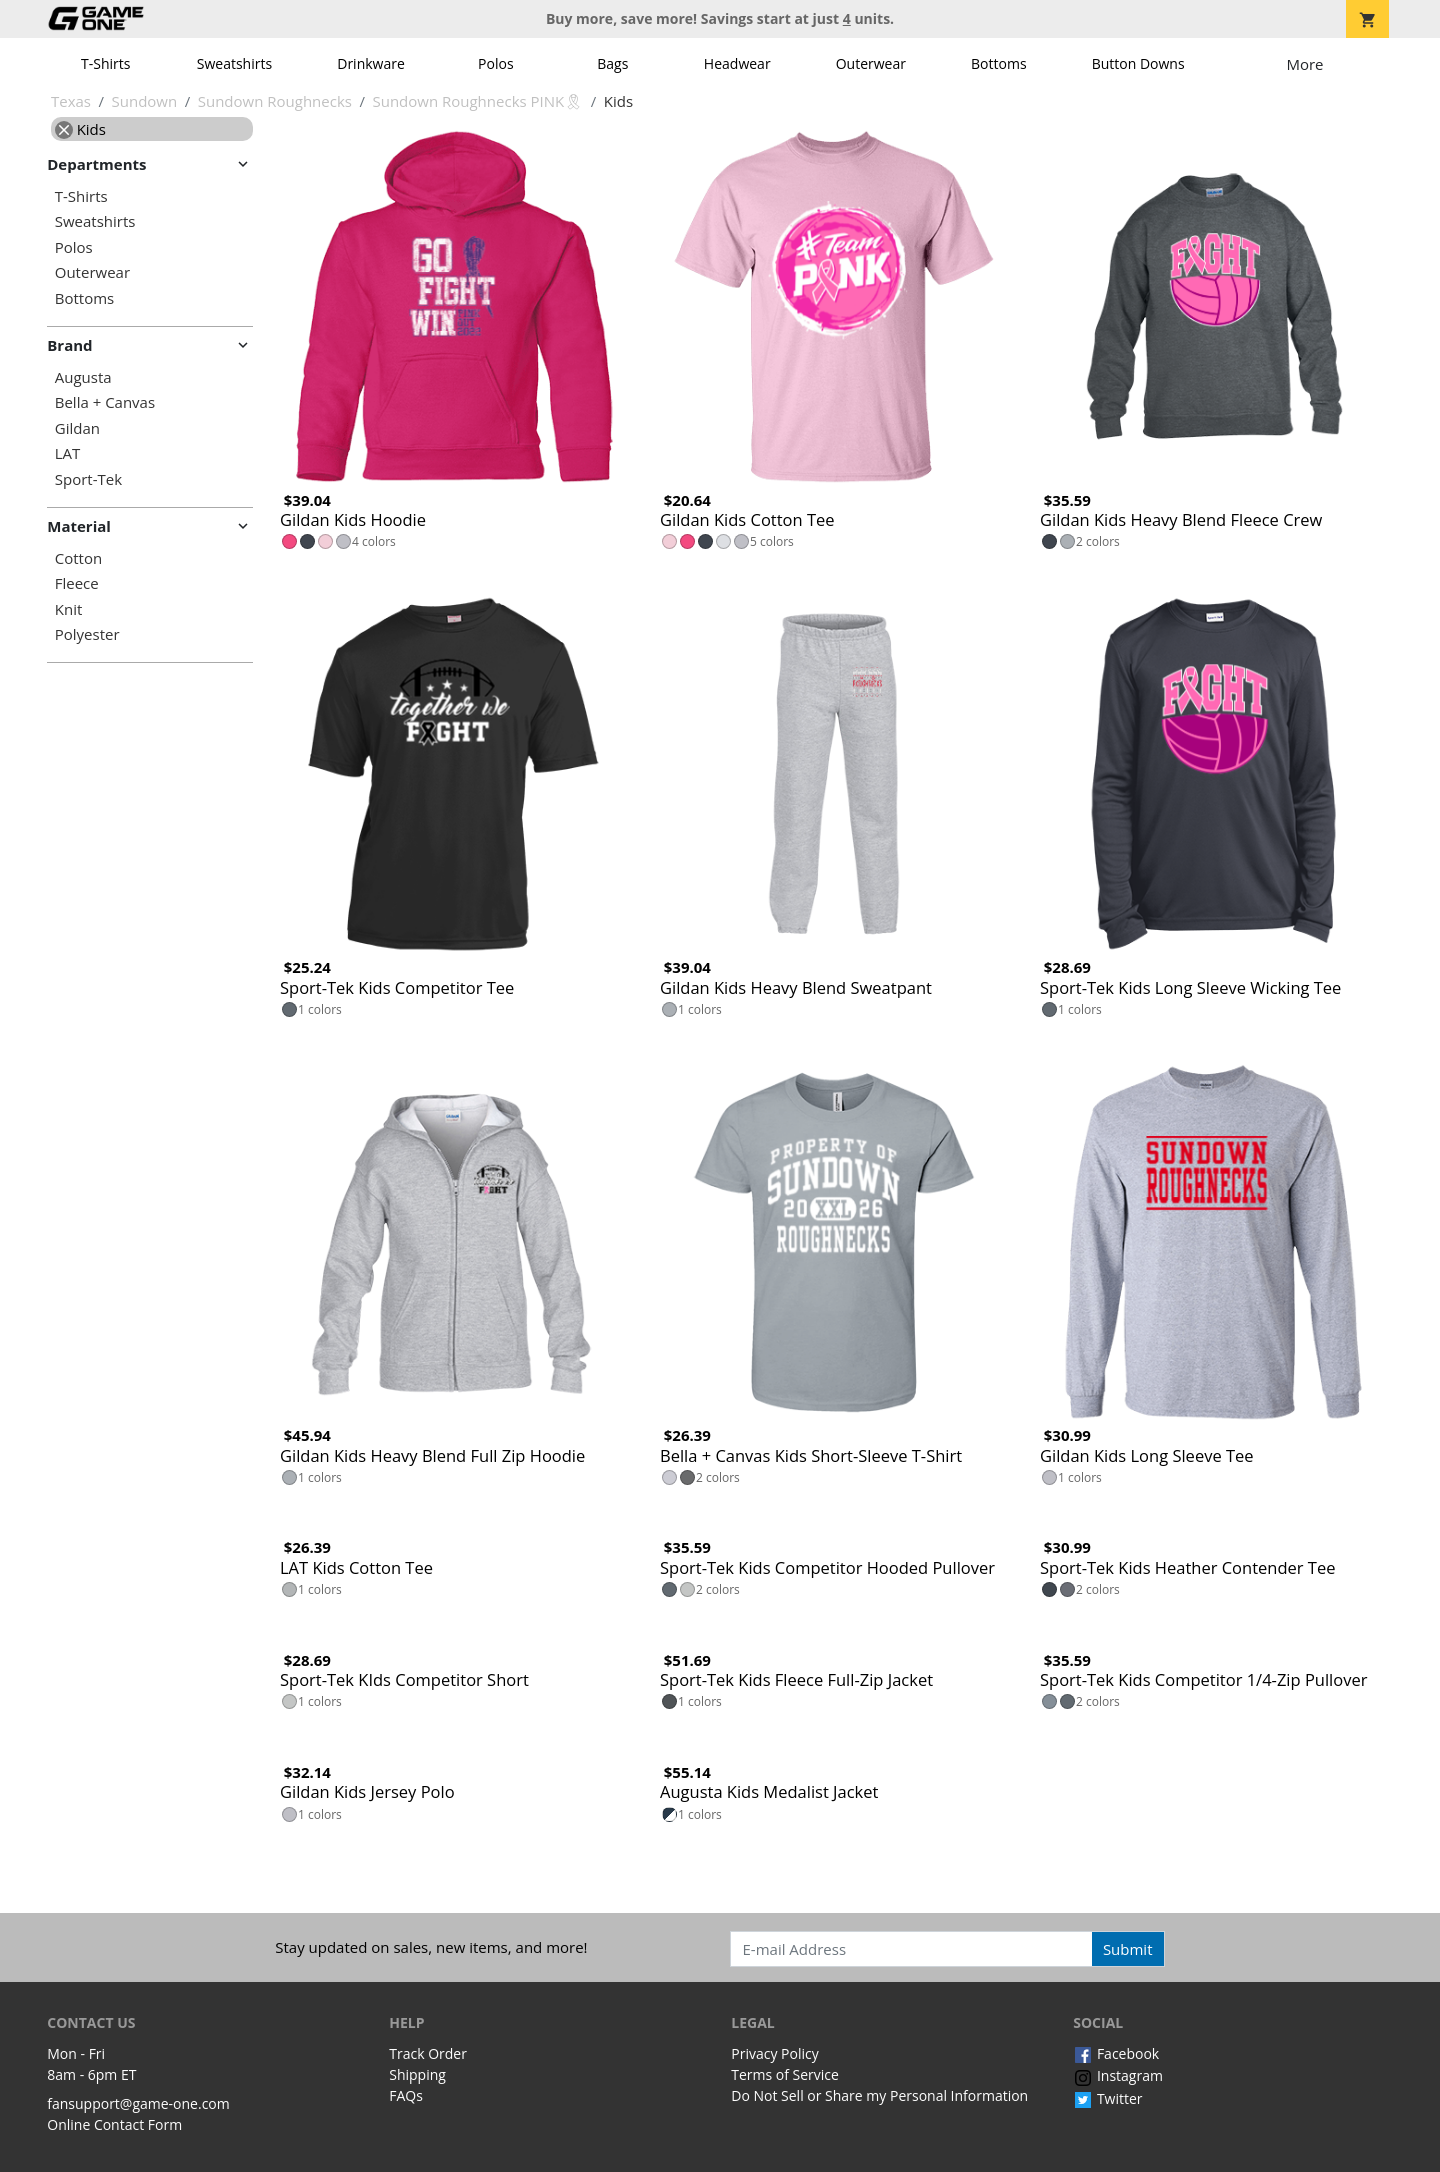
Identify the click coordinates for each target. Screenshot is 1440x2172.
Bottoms (999, 63)
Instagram (1118, 2075)
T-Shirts (105, 63)
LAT (68, 453)
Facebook (1116, 2053)
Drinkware (371, 63)
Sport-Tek (88, 479)
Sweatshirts (234, 63)
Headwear (737, 63)
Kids (80, 129)
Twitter (1107, 2098)
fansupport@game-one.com (138, 2103)
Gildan (77, 428)
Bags (612, 63)
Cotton (78, 558)
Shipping (417, 2074)
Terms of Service (785, 2074)
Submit (1128, 1949)
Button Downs (1138, 63)
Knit (69, 609)
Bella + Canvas (105, 402)
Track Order (428, 2053)
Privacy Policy (774, 2053)
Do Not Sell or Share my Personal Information (879, 2095)
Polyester (87, 634)
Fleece (77, 583)
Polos (495, 63)
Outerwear (871, 63)
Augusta (83, 377)
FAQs (406, 2095)
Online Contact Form (114, 2124)
